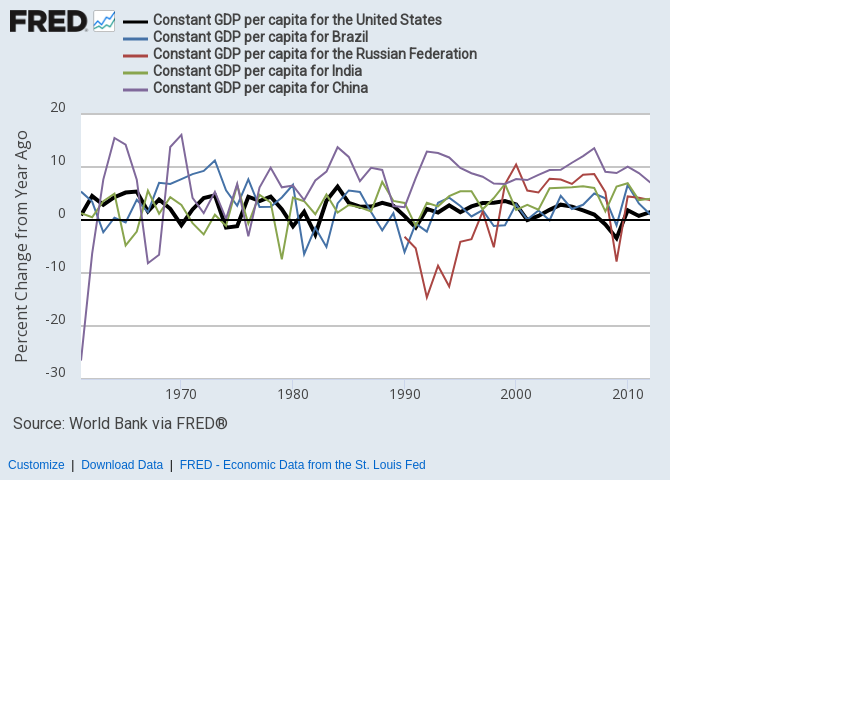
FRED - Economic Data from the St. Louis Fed (303, 465)
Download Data (122, 465)
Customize (36, 465)
